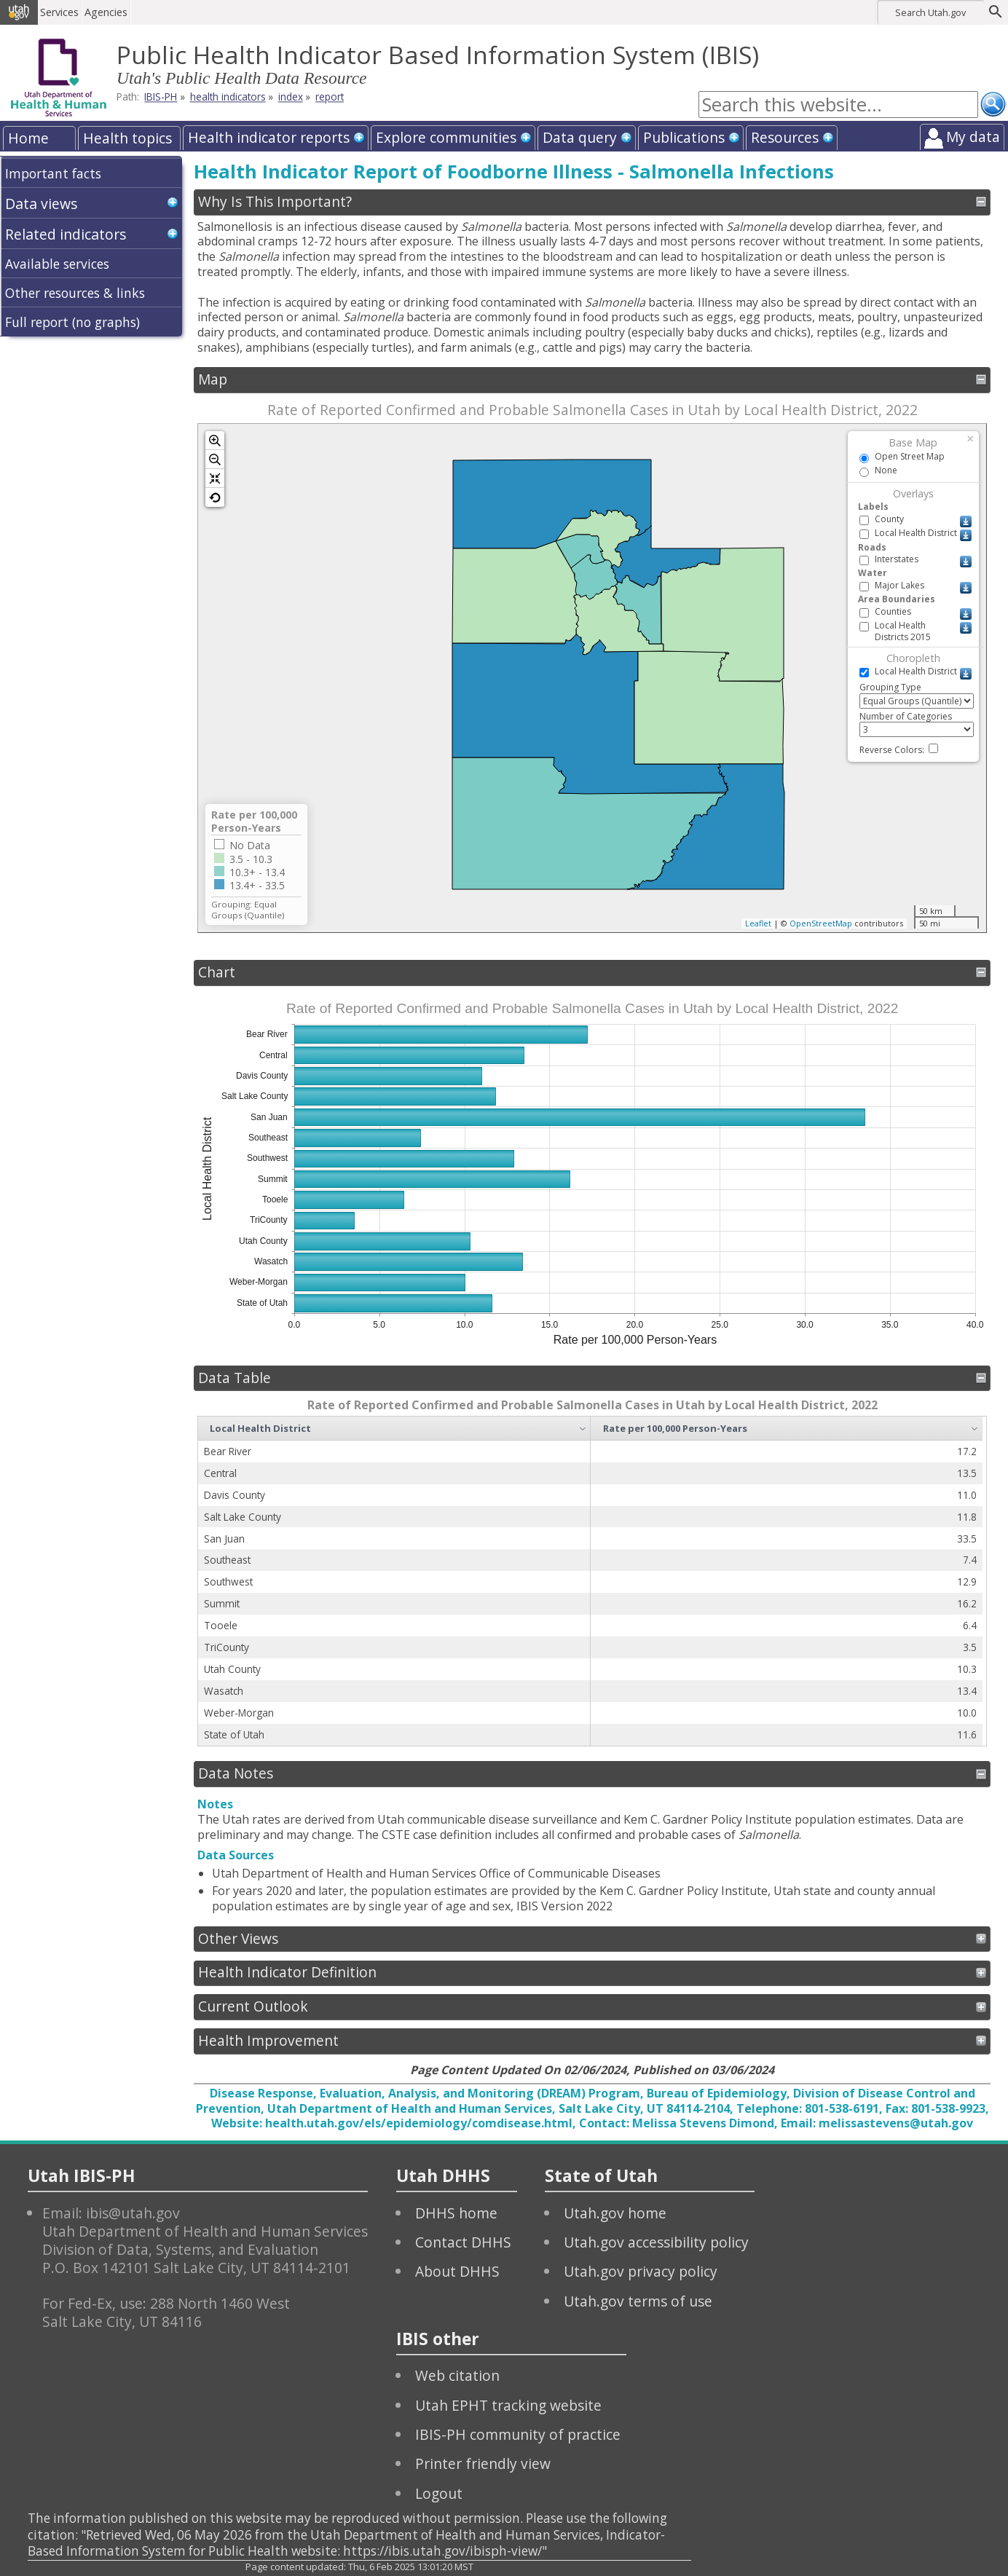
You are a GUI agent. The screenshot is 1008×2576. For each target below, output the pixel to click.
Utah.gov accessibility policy (656, 2242)
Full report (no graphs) (72, 322)
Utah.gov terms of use (638, 2301)
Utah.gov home (615, 2213)
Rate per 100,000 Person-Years (675, 1428)
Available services (57, 263)
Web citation (457, 2375)
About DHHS (457, 2271)
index (290, 97)
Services (61, 12)
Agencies (107, 12)
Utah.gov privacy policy (640, 2271)
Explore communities (446, 137)
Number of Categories (916, 724)
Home (28, 138)
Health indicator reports (269, 137)
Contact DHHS (463, 2242)
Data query (580, 137)
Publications (684, 137)
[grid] (590, 1581)
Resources (785, 137)
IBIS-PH (160, 97)
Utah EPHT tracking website (508, 2405)
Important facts (53, 173)
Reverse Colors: (898, 750)
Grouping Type (916, 695)
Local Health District (260, 1428)
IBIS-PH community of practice (518, 2434)
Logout (438, 2493)
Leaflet (758, 923)
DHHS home (456, 2213)
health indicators (228, 97)
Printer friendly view (483, 2463)
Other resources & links (75, 293)
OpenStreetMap (821, 923)
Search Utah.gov (930, 12)
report (329, 97)
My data (973, 136)
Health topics (127, 138)
